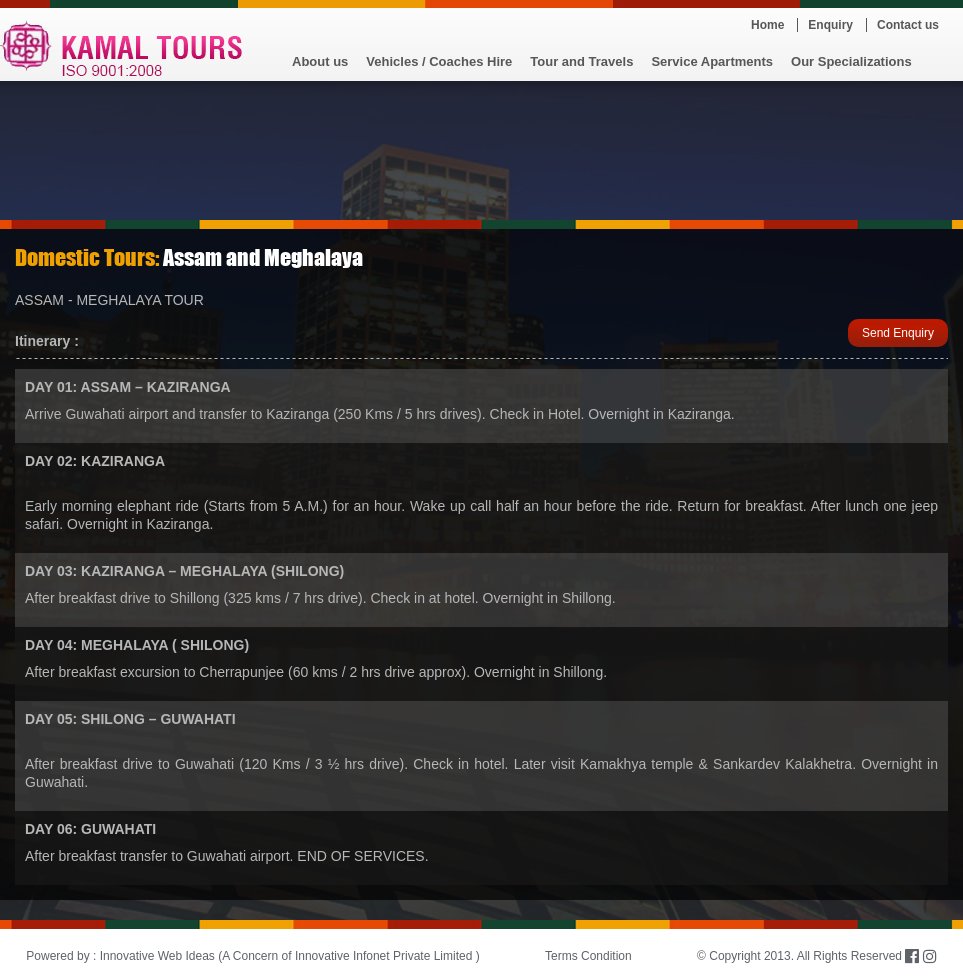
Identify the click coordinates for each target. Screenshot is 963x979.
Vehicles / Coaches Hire (439, 61)
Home (767, 25)
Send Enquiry (898, 333)
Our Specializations (851, 61)
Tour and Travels (581, 61)
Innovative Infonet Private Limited (383, 956)
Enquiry (830, 25)
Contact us (908, 25)
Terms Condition (588, 956)
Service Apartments (712, 61)
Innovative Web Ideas (157, 956)
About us (320, 61)
